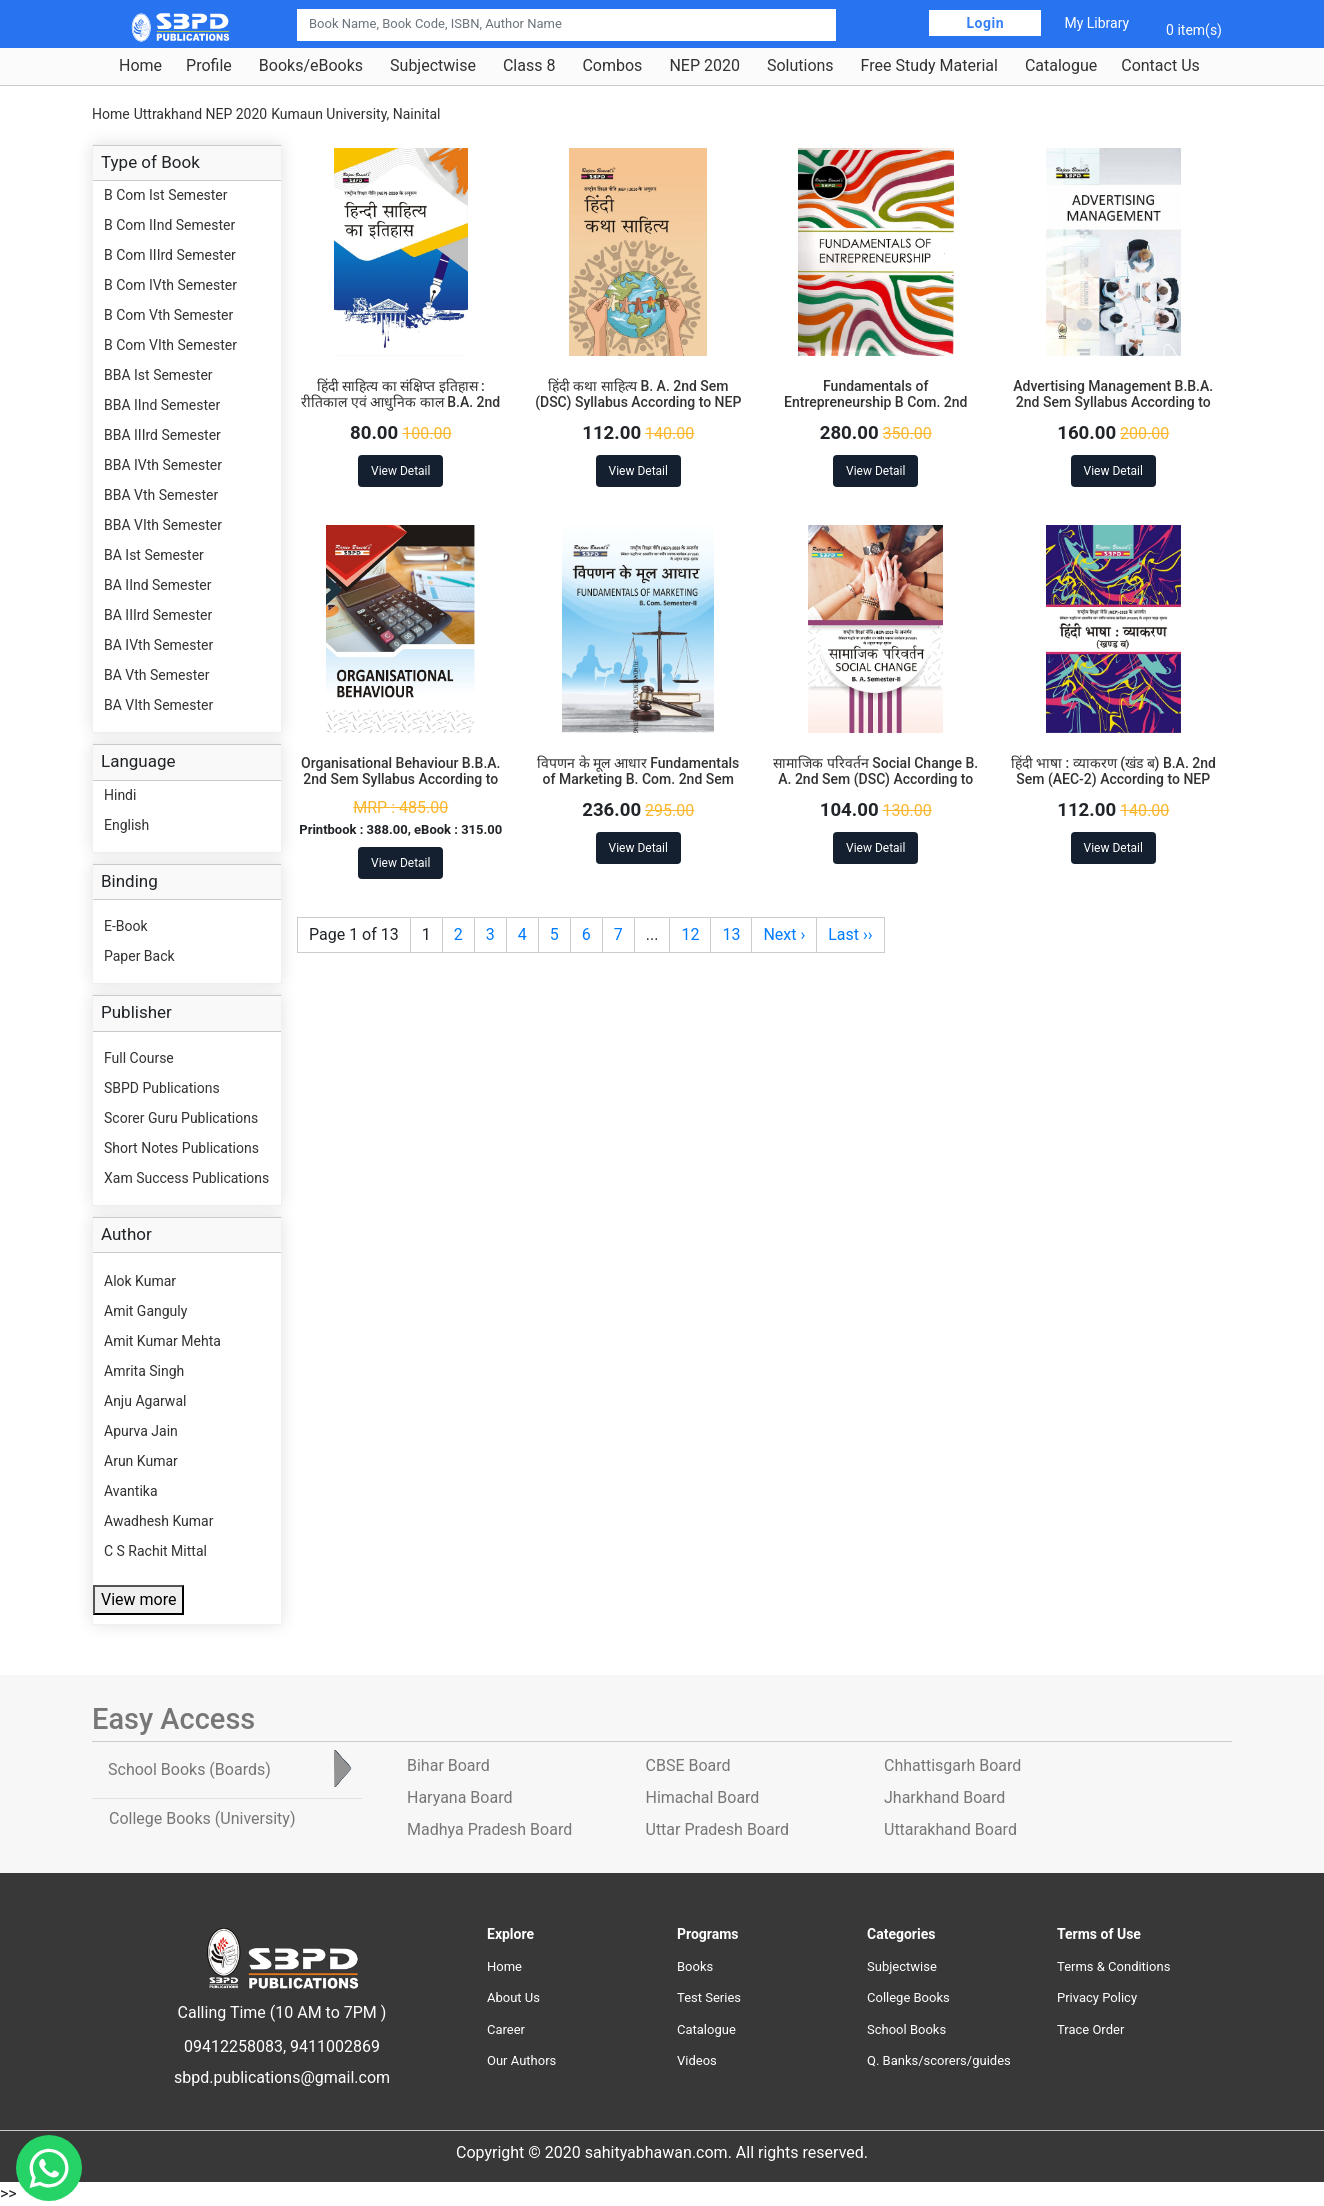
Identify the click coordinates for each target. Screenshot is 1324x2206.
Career (506, 2029)
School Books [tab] (189, 1769)
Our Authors (521, 2060)
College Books (908, 1997)
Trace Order (1090, 2029)
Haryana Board (459, 1797)
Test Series (709, 1997)
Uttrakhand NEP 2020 (201, 114)
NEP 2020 (704, 66)
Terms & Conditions (1113, 1966)
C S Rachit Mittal (155, 1551)
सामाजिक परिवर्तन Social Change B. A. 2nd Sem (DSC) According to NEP (875, 780)
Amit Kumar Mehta (162, 1341)
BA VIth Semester (158, 705)
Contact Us (1160, 66)
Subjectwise (433, 66)
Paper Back (139, 956)
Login (985, 23)
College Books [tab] (202, 1818)
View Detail (400, 471)
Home (140, 66)
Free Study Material (929, 66)
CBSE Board (688, 1765)
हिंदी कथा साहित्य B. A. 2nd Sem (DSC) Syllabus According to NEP (638, 394)
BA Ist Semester (154, 555)
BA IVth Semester (158, 645)
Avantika (131, 1491)
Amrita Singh (144, 1371)
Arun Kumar (141, 1461)
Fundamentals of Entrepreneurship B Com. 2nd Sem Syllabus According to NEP (876, 403)
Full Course (139, 1058)
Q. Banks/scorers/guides (939, 2060)
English (126, 825)
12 (690, 934)
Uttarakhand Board (950, 1829)
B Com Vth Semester (168, 315)
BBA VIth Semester (163, 525)
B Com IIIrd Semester (170, 255)
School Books (906, 2029)
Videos (697, 2060)
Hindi (120, 795)
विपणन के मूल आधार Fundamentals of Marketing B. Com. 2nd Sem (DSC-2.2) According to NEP (638, 780)
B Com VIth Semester (170, 345)
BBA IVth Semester (163, 465)
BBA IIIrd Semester (162, 435)
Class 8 (529, 66)
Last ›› (850, 934)
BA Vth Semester (156, 675)
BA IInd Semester (157, 585)
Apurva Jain (141, 1431)
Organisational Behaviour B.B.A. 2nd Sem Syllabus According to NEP (401, 780)
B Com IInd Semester (169, 225)
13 (731, 934)
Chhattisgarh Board (952, 1765)
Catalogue (1061, 66)
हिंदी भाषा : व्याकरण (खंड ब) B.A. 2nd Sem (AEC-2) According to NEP (1113, 771)
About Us (513, 1997)
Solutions (800, 66)
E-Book (126, 926)
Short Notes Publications (181, 1148)
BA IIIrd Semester (158, 615)
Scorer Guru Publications (181, 1118)
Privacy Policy (1097, 1997)
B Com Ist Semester (166, 195)
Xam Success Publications (186, 1178)
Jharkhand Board (944, 1797)
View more (138, 1599)
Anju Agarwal (145, 1401)
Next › (784, 934)
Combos (612, 66)
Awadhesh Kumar (158, 1521)
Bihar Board (448, 1765)
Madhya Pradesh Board (489, 1829)
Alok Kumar (140, 1281)
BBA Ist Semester (158, 375)
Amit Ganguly (145, 1311)
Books (695, 1966)
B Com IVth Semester (170, 285)
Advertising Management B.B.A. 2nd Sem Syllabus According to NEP (1113, 403)
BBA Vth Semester (161, 495)
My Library (1096, 23)
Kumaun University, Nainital (355, 114)
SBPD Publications (162, 1088)
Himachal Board (703, 1797)
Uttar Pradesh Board (717, 1829)
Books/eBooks (311, 66)
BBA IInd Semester (162, 405)
